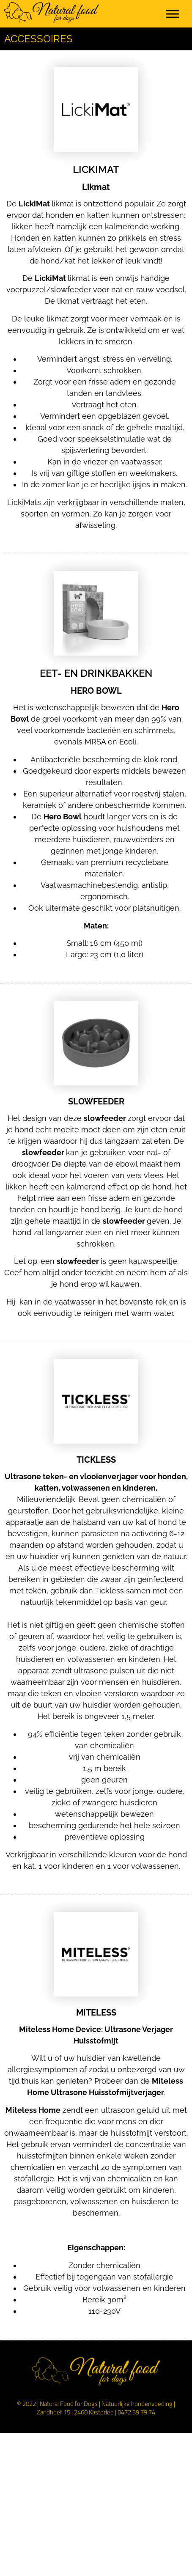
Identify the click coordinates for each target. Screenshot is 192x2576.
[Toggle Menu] (172, 14)
